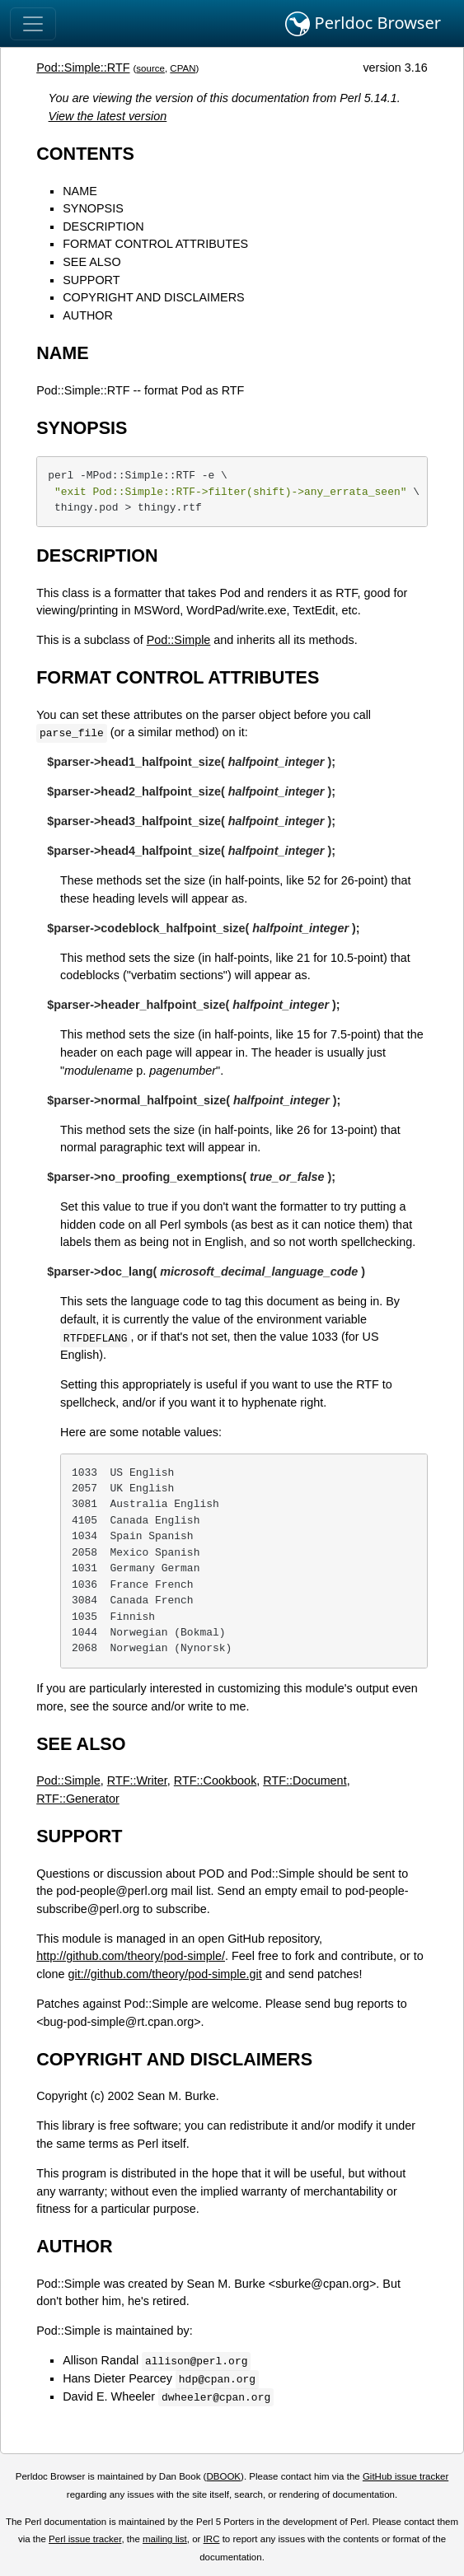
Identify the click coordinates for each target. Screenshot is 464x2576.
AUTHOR (88, 315)
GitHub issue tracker (405, 2476)
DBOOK (223, 2476)
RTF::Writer (137, 1780)
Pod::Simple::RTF (82, 67)
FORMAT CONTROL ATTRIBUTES (155, 243)
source (150, 68)
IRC (212, 2539)
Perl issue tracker (85, 2539)
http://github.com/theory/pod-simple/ (130, 1955)
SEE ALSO (91, 261)
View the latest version (108, 116)
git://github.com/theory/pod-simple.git (165, 1974)
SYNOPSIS (93, 208)
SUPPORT (91, 280)
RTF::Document (304, 1780)
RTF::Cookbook (215, 1780)
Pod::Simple (179, 639)
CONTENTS (85, 153)
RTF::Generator (78, 1798)
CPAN (182, 68)
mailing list (165, 2539)
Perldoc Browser (363, 24)
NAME (80, 191)
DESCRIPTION (103, 226)
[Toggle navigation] (33, 23)
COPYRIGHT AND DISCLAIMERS (153, 297)
